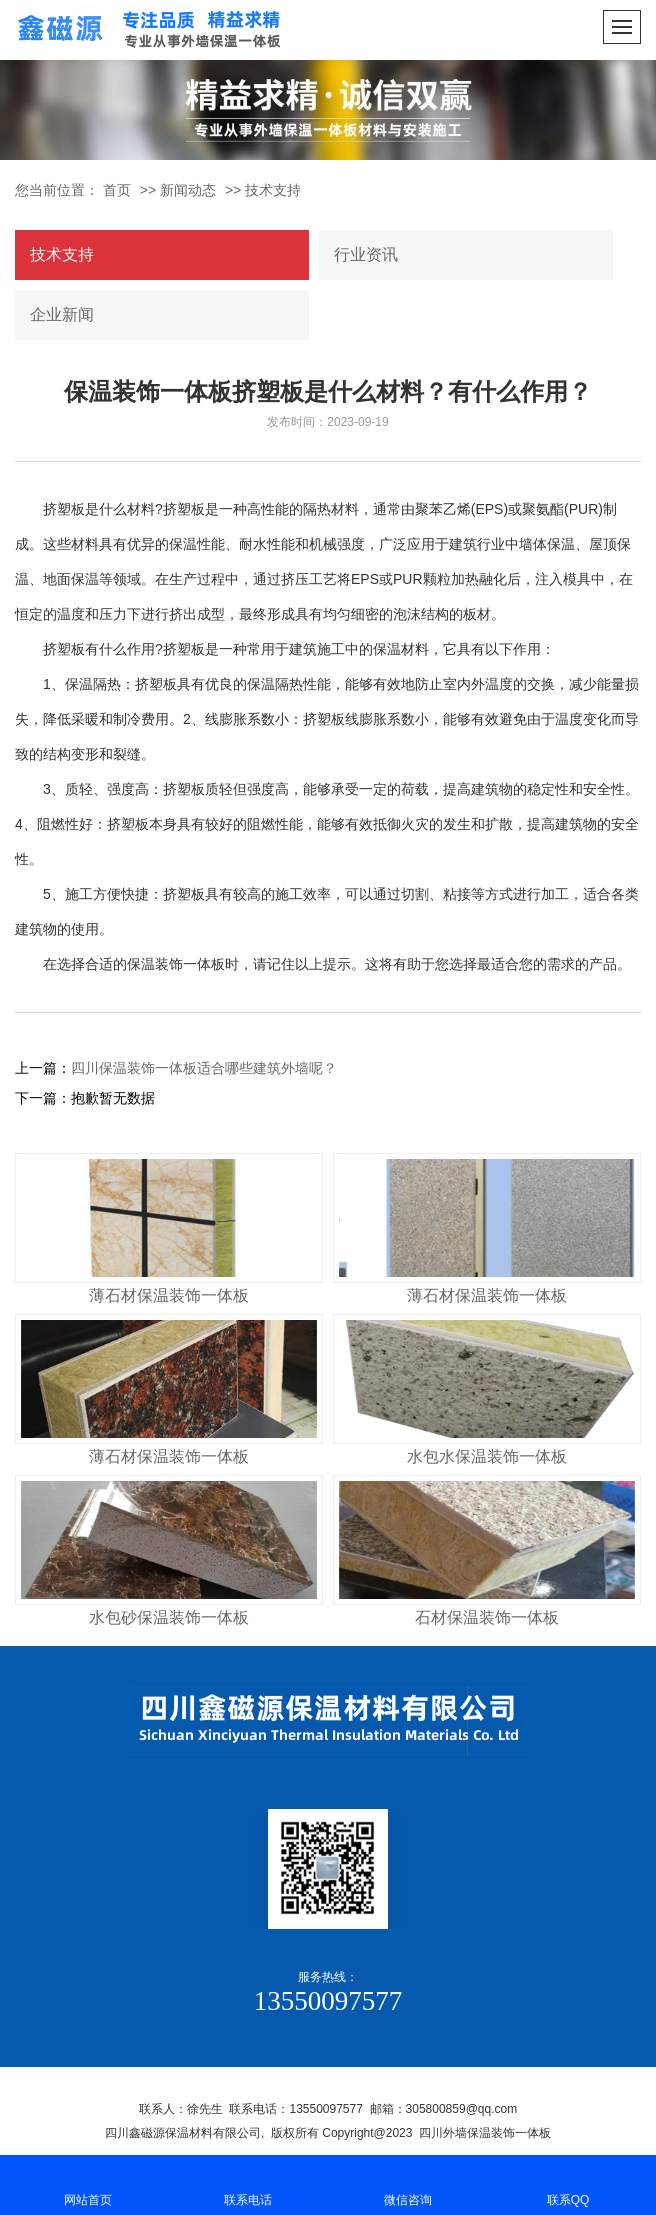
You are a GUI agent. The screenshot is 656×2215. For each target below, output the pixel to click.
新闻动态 (188, 190)
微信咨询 (408, 2183)
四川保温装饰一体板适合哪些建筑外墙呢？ (204, 1068)
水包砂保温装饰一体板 (169, 1617)
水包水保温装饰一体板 (487, 1456)
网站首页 (88, 2183)
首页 (117, 190)
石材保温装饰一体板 (487, 1617)
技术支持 (273, 190)
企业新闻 (62, 314)
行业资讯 (366, 254)
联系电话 (248, 2183)
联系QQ (568, 2183)
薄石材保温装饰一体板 (169, 1295)
